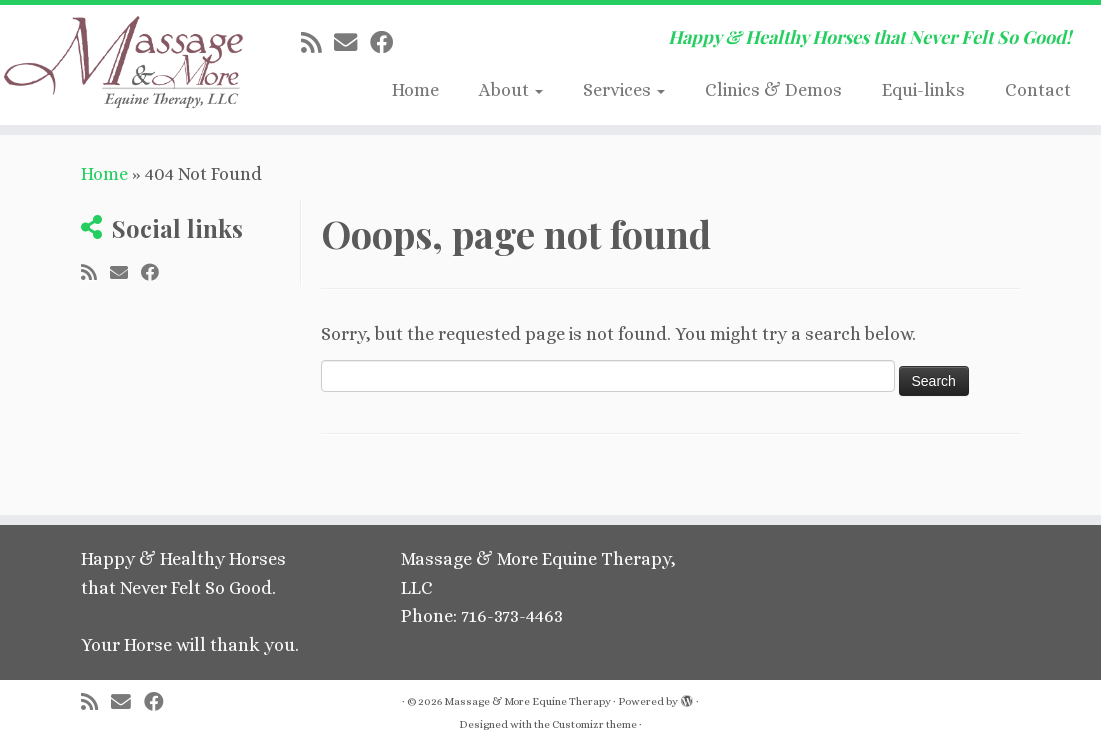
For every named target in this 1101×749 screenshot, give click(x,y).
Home (415, 90)
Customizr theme (594, 724)
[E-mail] (352, 43)
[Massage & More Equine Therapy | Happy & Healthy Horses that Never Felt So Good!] (129, 65)
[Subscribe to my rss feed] (317, 43)
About (511, 90)
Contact (1038, 90)
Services (624, 90)
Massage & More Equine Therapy (527, 701)
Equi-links (923, 90)
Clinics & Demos (773, 90)
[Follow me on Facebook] (388, 43)
